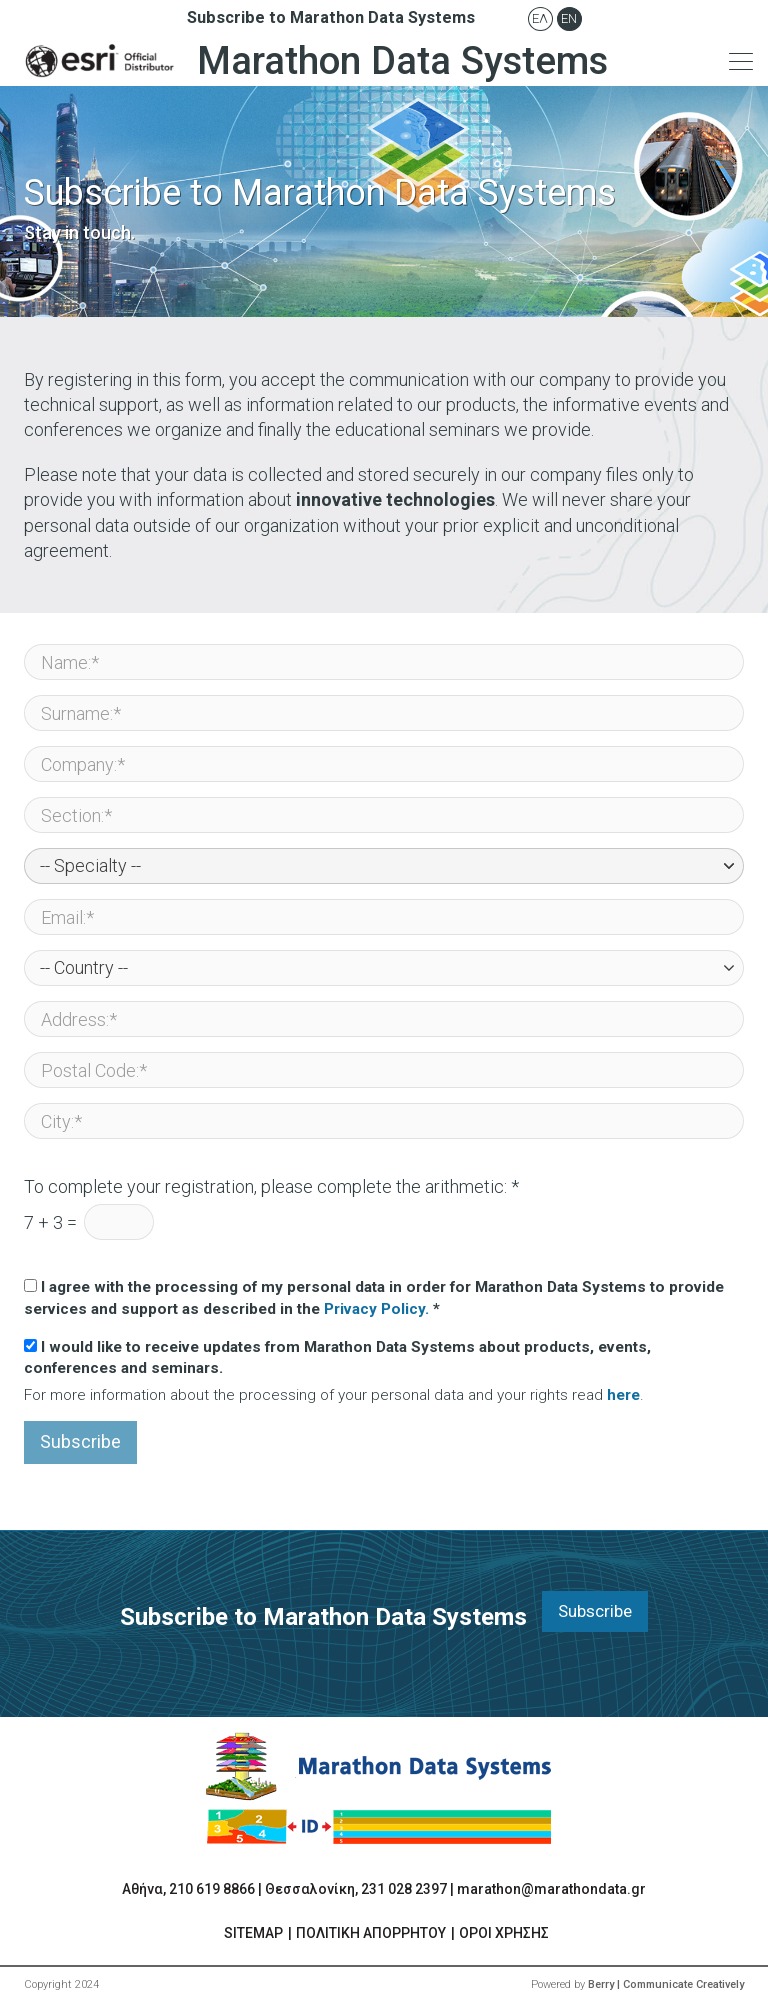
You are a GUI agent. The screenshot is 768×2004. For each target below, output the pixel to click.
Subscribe (80, 1441)
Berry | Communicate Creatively (666, 1984)
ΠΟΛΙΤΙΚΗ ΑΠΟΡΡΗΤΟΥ (371, 1933)
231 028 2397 (404, 1889)
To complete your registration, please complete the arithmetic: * (271, 1186)
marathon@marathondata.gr (551, 1889)
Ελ (540, 18)
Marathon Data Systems (311, 61)
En (569, 18)
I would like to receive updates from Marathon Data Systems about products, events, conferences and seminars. (337, 1357)
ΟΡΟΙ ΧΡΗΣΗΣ (504, 1933)
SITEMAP (253, 1933)
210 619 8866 (212, 1889)
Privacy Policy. (376, 1309)
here (623, 1395)
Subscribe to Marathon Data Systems (331, 17)
